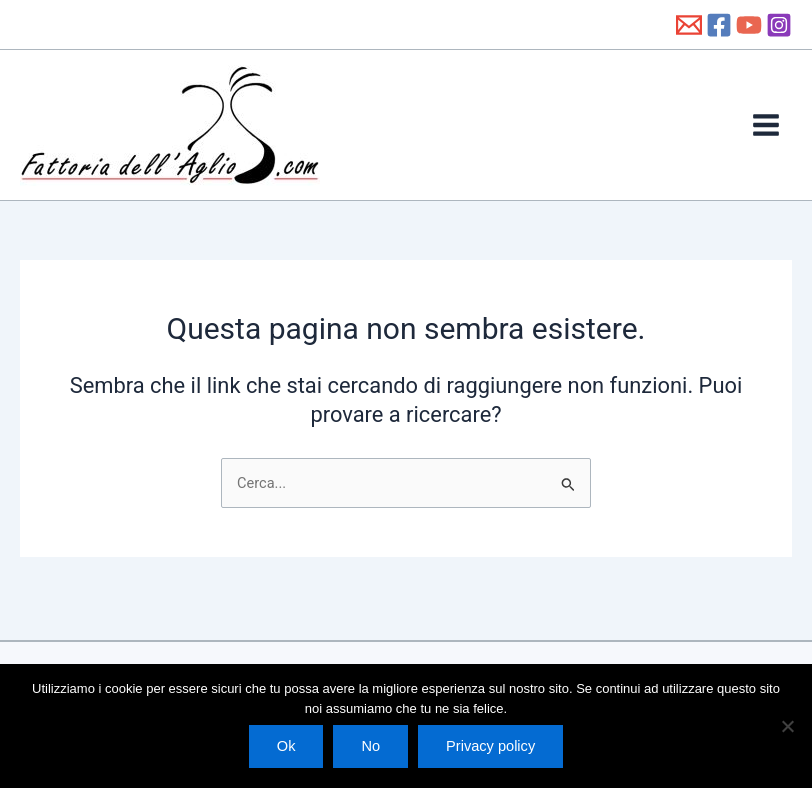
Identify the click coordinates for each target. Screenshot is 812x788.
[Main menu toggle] (766, 125)
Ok (286, 746)
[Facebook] (719, 25)
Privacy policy (490, 746)
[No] (787, 726)
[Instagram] (779, 25)
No (370, 746)
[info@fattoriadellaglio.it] (689, 25)
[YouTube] (749, 25)
